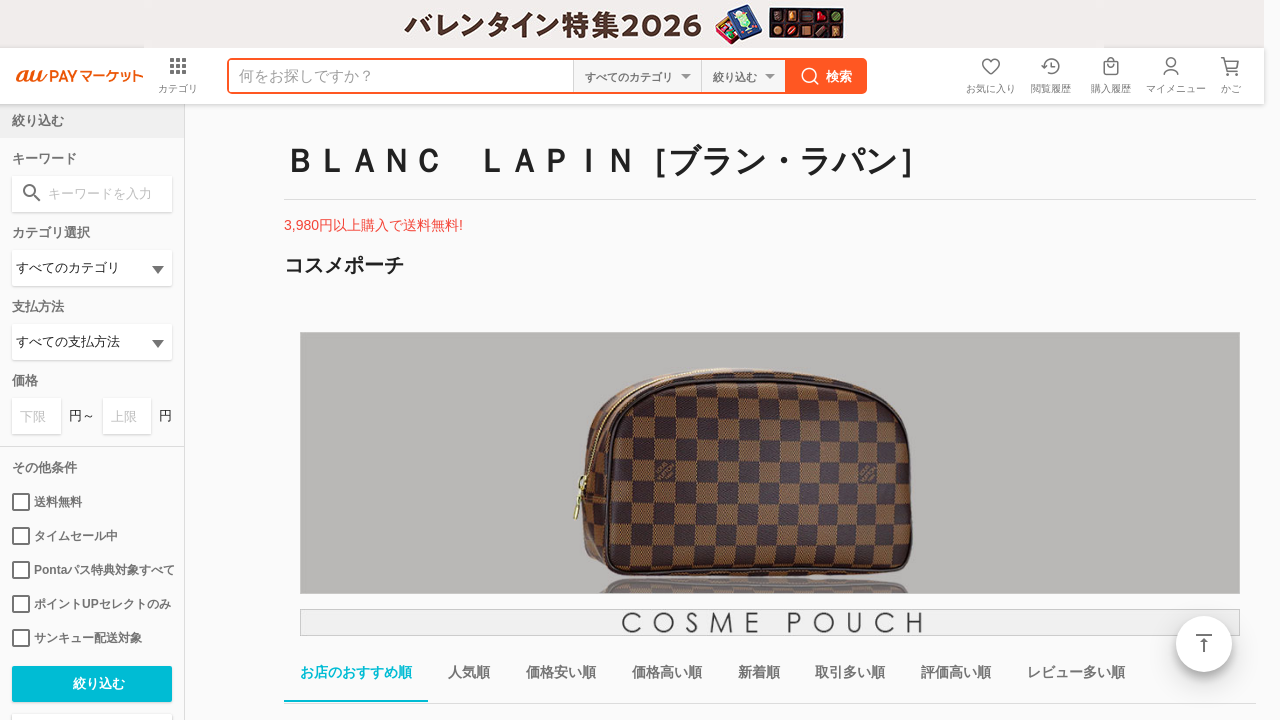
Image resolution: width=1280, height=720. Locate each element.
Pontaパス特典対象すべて (92, 570)
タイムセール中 (65, 536)
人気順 (461, 675)
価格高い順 (659, 675)
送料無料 (47, 502)
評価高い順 (948, 675)
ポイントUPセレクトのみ (91, 604)
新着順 (751, 675)
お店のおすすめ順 (348, 675)
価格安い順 (553, 675)
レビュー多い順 (1068, 675)
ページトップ (1204, 644)
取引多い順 (842, 675)
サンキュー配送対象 (77, 638)
